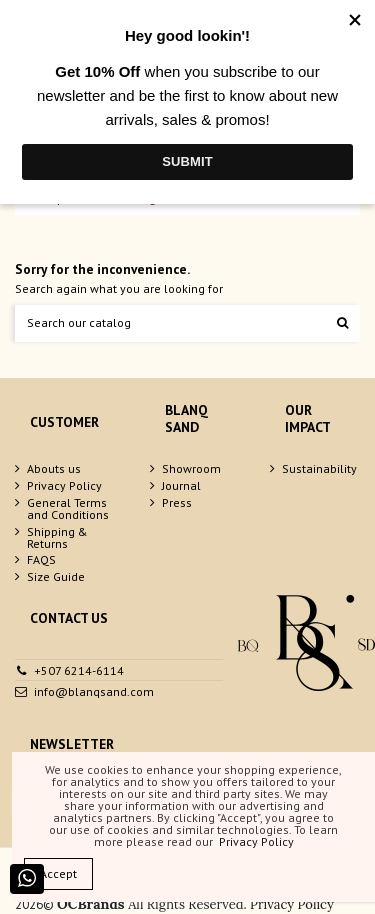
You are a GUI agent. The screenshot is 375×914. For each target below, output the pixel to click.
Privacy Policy (64, 486)
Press (177, 503)
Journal (181, 486)
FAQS (41, 560)
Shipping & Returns (57, 538)
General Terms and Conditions (68, 509)
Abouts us (54, 469)
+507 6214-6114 (79, 670)
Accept (58, 873)
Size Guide (56, 577)
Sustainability (319, 469)
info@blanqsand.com (94, 691)
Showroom (191, 469)
